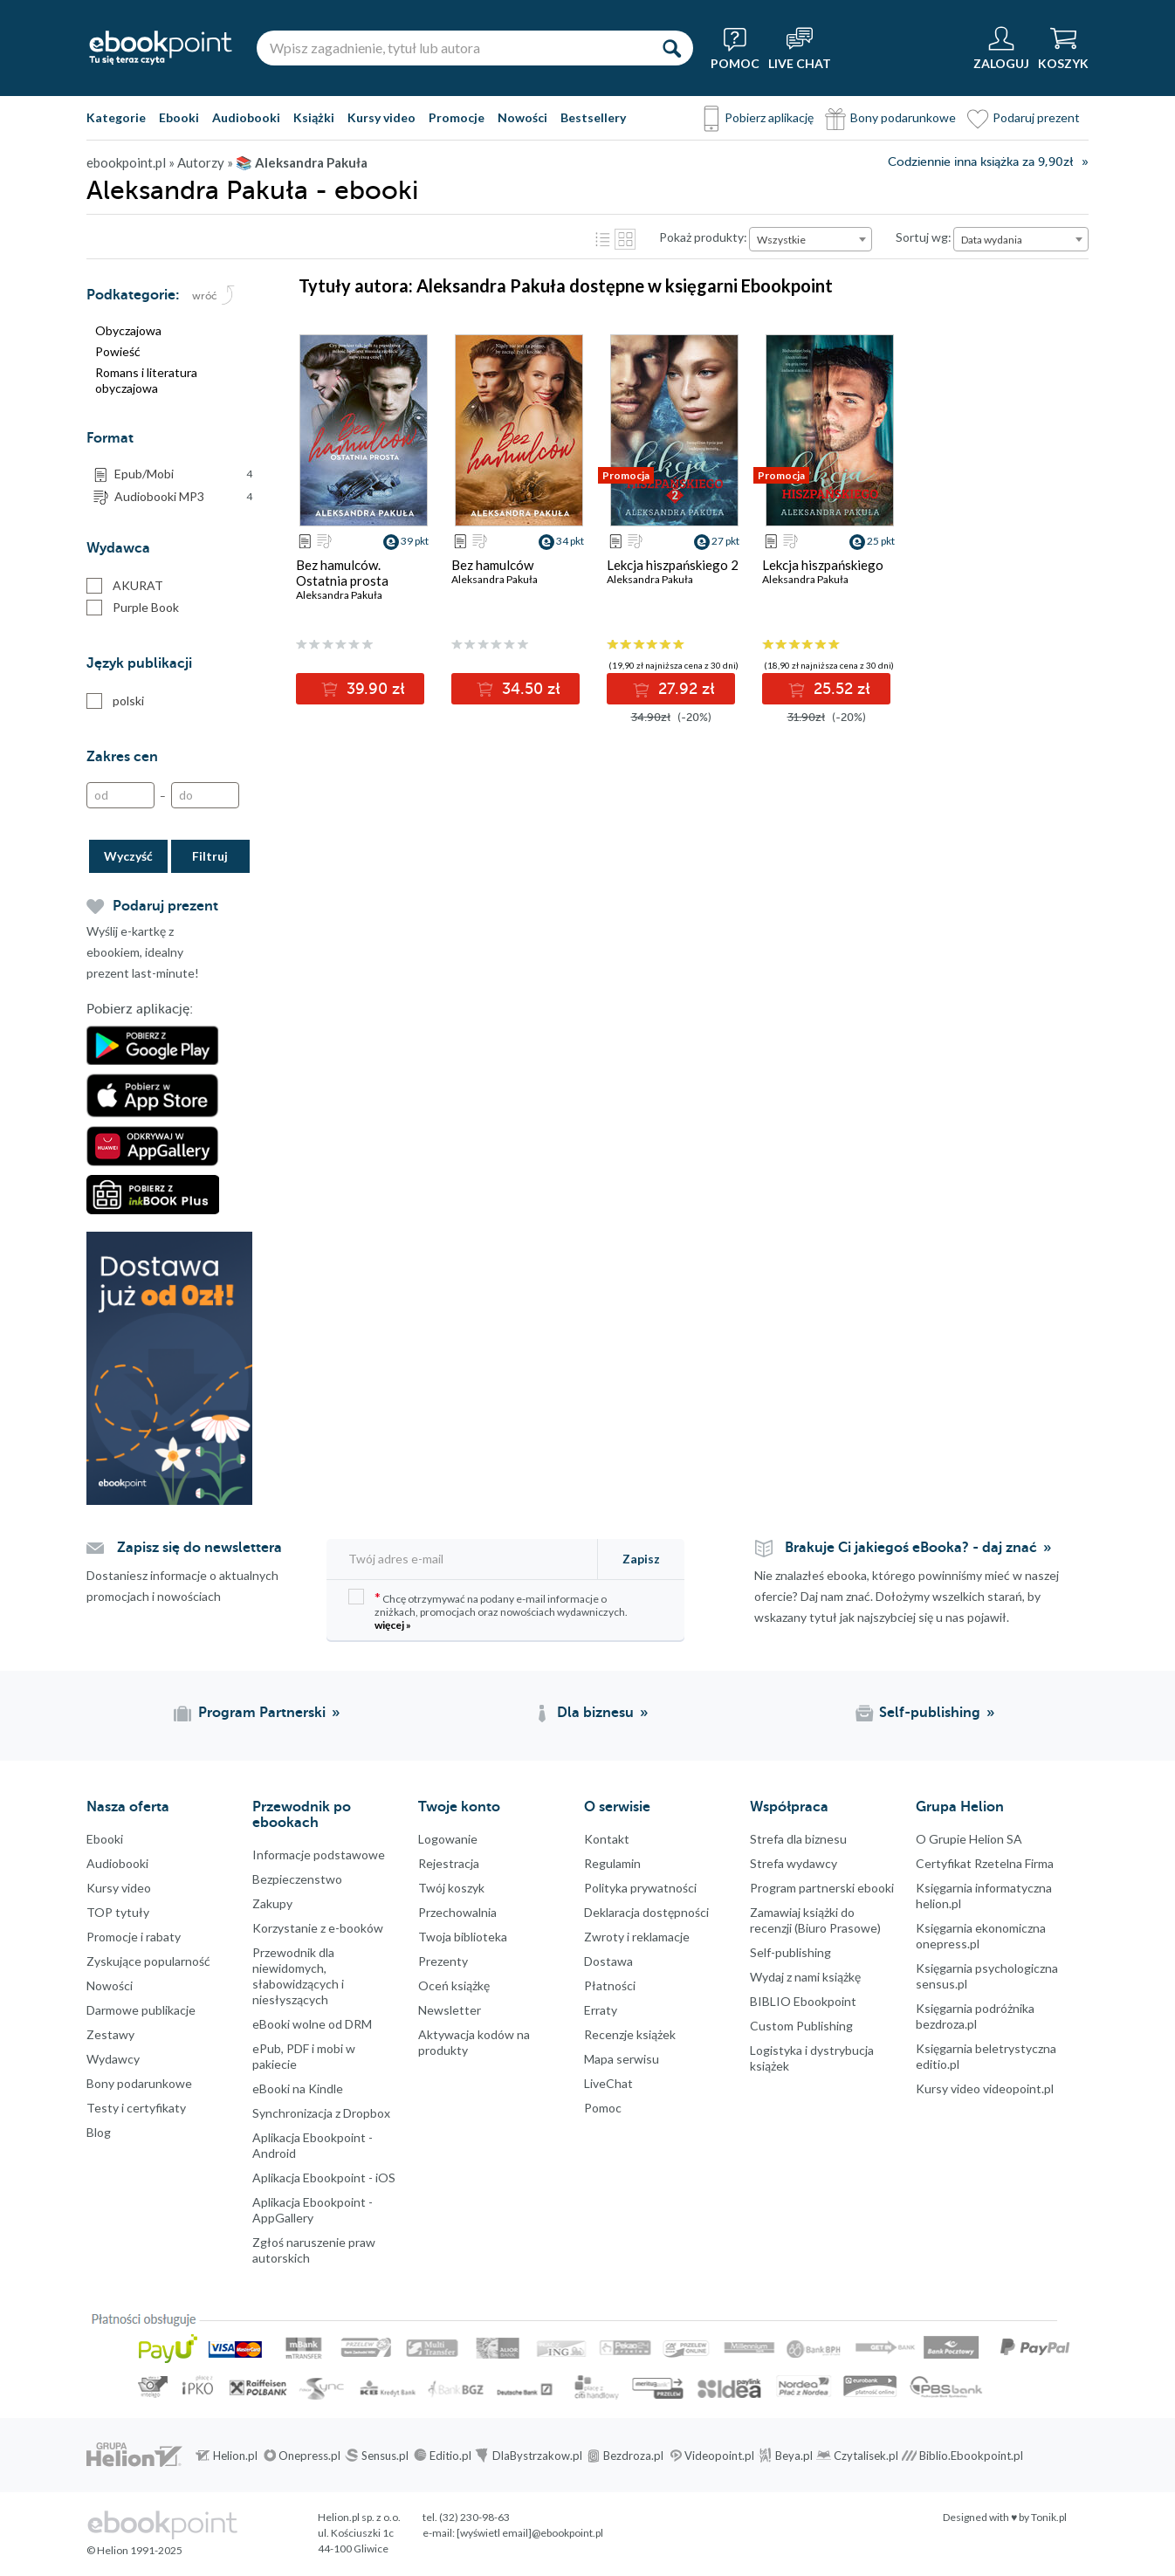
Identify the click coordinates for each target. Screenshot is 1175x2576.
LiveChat (608, 2083)
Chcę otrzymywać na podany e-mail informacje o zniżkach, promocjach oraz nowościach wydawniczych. (488, 1610)
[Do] (205, 795)
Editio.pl (450, 2456)
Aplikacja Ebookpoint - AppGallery (312, 2210)
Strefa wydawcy (793, 1863)
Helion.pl (235, 2456)
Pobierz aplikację (769, 117)
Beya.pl (794, 2456)
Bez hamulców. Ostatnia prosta (342, 572)
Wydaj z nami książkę (805, 1976)
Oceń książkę (454, 1985)
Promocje (456, 117)
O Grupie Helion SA (969, 1838)
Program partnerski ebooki (822, 1887)
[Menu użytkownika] (1001, 48)
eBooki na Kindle (297, 2088)
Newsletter (449, 2009)
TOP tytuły (117, 1912)
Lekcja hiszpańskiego (822, 565)
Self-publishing (790, 1952)
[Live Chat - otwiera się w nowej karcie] (799, 48)
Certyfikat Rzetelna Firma (985, 1863)
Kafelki (625, 239)
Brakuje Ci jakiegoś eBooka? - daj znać (911, 1548)
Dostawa (608, 1961)
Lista (602, 239)
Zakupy (272, 1903)
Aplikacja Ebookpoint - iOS (323, 2177)
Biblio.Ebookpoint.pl (971, 2456)
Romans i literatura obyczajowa (146, 380)
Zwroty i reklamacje (637, 1936)
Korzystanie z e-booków (317, 1927)
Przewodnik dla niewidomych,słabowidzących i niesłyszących (298, 1976)
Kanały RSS (17, 2383)
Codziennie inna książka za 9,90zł (980, 161)
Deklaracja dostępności (646, 1912)
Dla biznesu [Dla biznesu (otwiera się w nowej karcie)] (595, 1713)
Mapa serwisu (621, 2058)
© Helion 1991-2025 (134, 2550)
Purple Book (132, 607)
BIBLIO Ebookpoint (803, 2001)
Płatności (610, 1985)
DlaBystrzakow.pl (537, 2456)
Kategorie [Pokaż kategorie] (116, 117)
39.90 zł (373, 688)
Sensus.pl (385, 2456)
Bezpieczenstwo (297, 1879)
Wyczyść (128, 855)
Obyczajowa (128, 330)
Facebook (17, 2191)
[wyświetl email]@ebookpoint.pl (530, 2532)
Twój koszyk (451, 1887)
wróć (204, 296)
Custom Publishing (801, 2025)
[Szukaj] (671, 48)
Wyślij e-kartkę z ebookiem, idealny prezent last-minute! (142, 952)
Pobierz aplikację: (139, 1009)
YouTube (17, 2296)
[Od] (120, 795)
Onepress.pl (309, 2456)
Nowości (522, 117)
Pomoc (603, 2107)
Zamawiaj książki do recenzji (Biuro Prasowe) (815, 1920)
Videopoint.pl (719, 2456)
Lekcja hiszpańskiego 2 (673, 565)
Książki (313, 117)
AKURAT (124, 586)
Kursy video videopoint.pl (985, 2088)
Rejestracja (448, 1863)
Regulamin (612, 1863)
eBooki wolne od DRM (312, 2023)
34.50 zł (529, 688)
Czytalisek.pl (866, 2456)
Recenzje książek (630, 2034)
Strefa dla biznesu (798, 1838)
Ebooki (179, 117)
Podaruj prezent (1036, 117)
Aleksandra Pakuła (339, 594)
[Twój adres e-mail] (463, 1558)
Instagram (17, 2261)
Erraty (600, 2009)
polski (115, 701)
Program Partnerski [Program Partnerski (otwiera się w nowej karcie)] (262, 1713)
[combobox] (810, 239)
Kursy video (381, 117)
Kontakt (606, 1838)
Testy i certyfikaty (136, 2107)
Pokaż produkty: (703, 237)
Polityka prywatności (640, 1887)
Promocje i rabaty (133, 1936)
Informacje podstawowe (318, 1854)
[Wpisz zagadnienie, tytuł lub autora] (453, 48)
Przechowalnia (457, 1912)
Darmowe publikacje (141, 2009)
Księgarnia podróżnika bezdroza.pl (975, 2016)
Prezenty (443, 1961)
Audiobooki (246, 117)
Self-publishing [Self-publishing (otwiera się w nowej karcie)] (929, 1713)
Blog (98, 2132)
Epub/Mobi (183, 474)
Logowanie (448, 1838)
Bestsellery (593, 117)
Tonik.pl (1049, 2517)
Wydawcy (113, 2058)
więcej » (392, 1624)
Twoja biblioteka (462, 1936)
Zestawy (110, 2034)
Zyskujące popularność (148, 1961)
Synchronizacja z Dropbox (321, 2112)
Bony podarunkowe (903, 117)
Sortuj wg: (924, 237)
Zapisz (641, 1558)
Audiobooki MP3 (183, 497)
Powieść (118, 351)
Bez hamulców (492, 565)
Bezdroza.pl (633, 2456)
